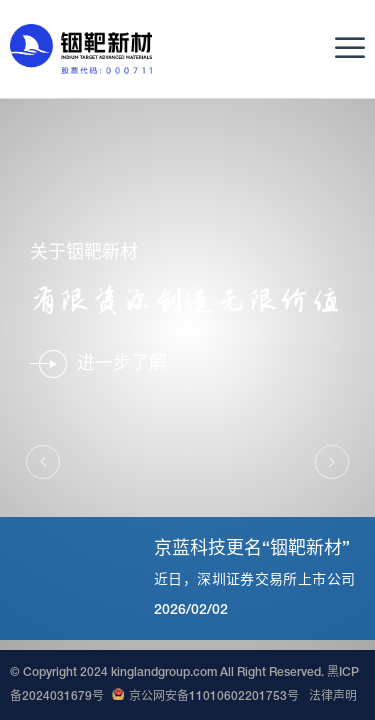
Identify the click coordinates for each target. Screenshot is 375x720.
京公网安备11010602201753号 (205, 697)
